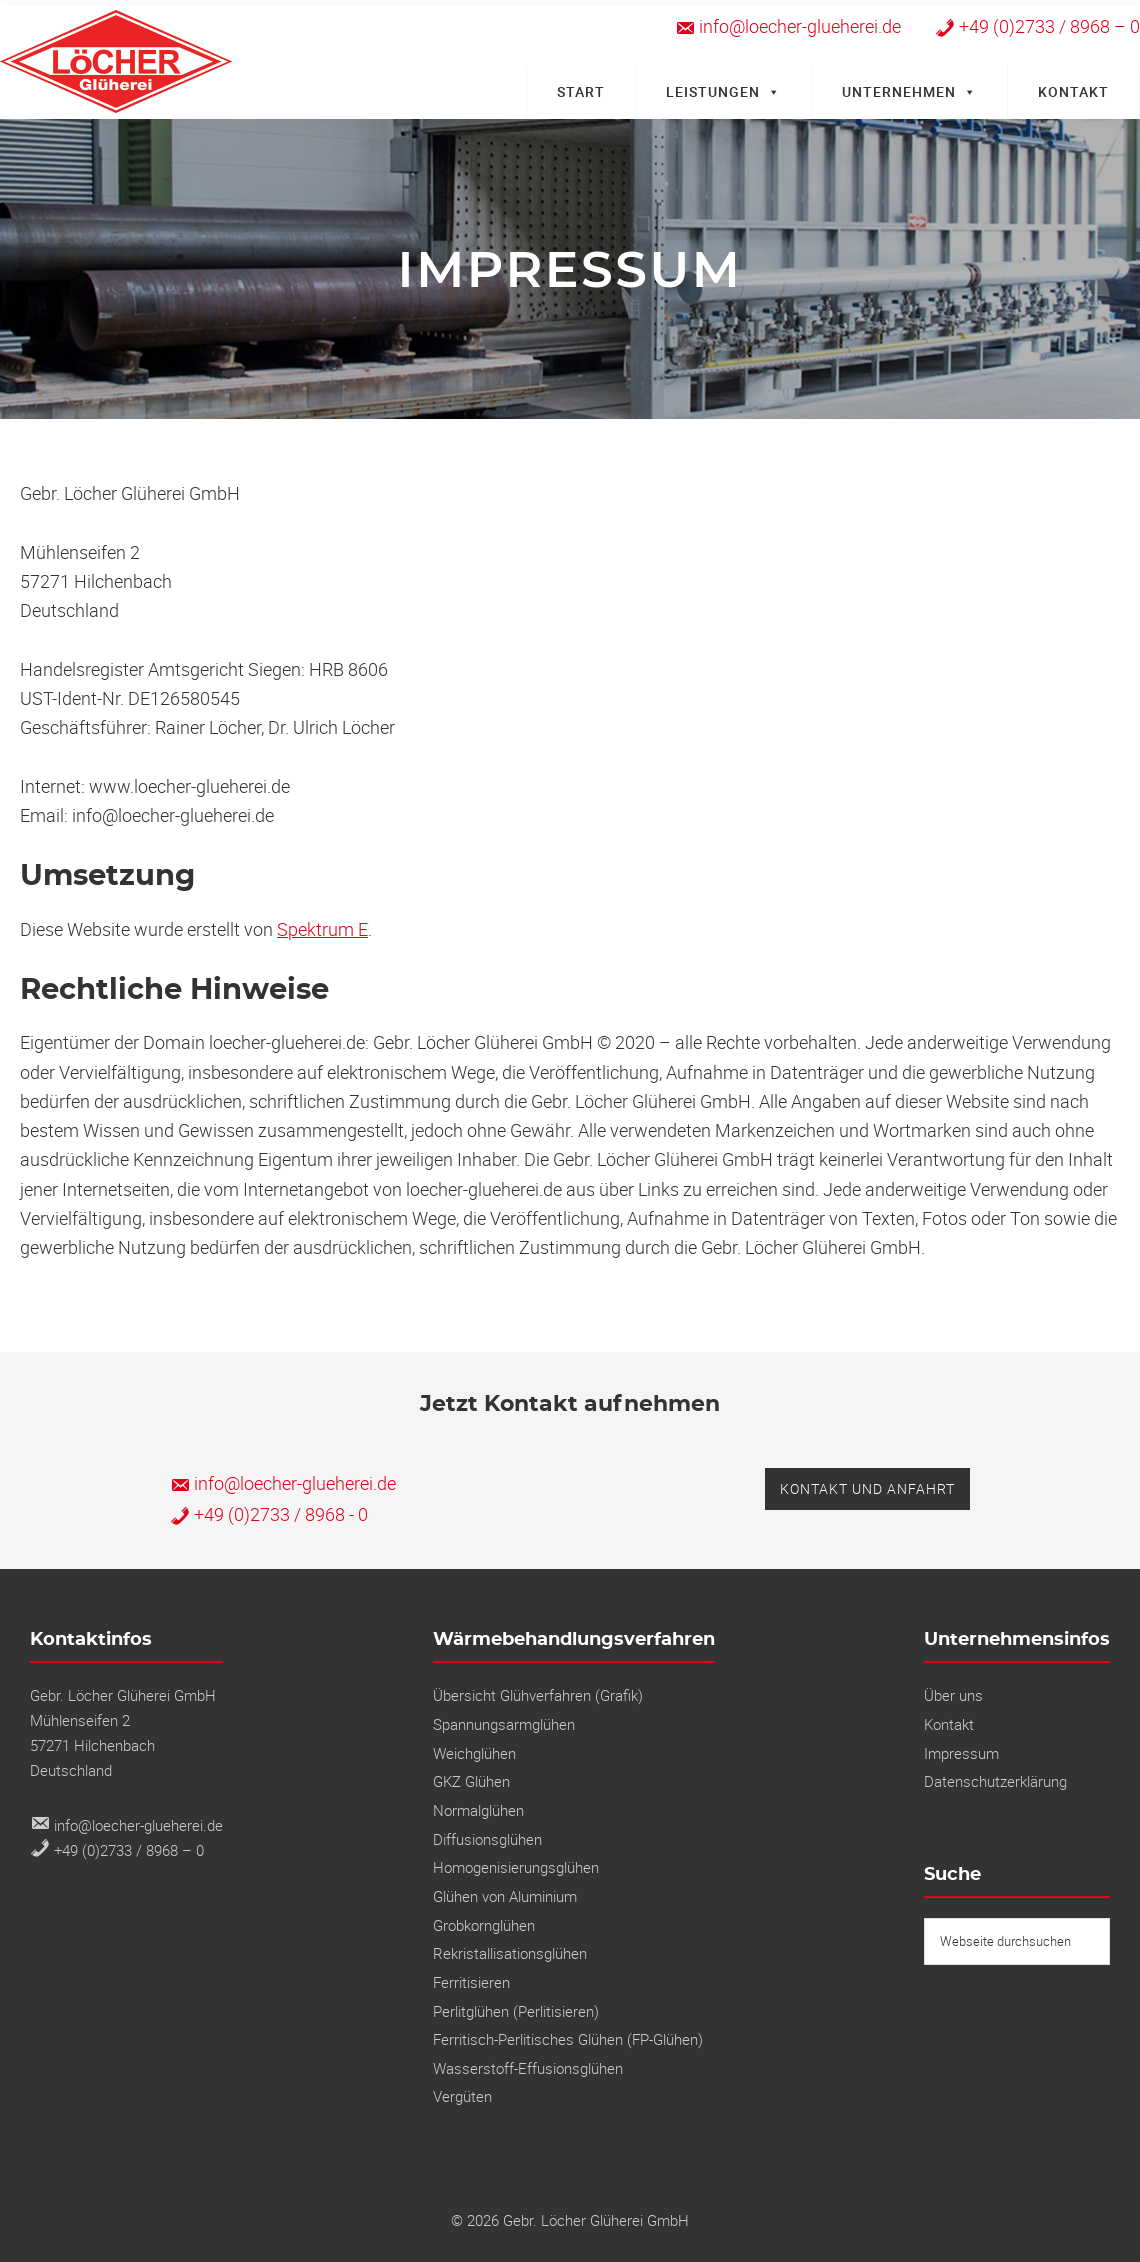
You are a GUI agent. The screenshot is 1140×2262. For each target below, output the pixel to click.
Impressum (961, 1753)
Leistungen (723, 91)
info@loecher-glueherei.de (283, 1483)
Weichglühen (474, 1753)
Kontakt (1073, 91)
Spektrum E (322, 929)
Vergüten (462, 2096)
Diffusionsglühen (487, 1839)
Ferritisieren (471, 1982)
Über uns (953, 1695)
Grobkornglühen (484, 1925)
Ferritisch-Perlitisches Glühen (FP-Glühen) (568, 2039)
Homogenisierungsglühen (516, 1867)
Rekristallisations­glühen (510, 1953)
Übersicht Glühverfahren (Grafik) (538, 1695)
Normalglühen (478, 1810)
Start (581, 91)
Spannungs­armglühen (504, 1724)
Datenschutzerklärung (995, 1781)
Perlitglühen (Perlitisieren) (516, 2011)
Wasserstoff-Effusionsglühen (528, 2068)
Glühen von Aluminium (505, 1896)
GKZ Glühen (471, 1781)
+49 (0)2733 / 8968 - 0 (269, 1514)
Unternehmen (909, 91)
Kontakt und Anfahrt (867, 1488)
